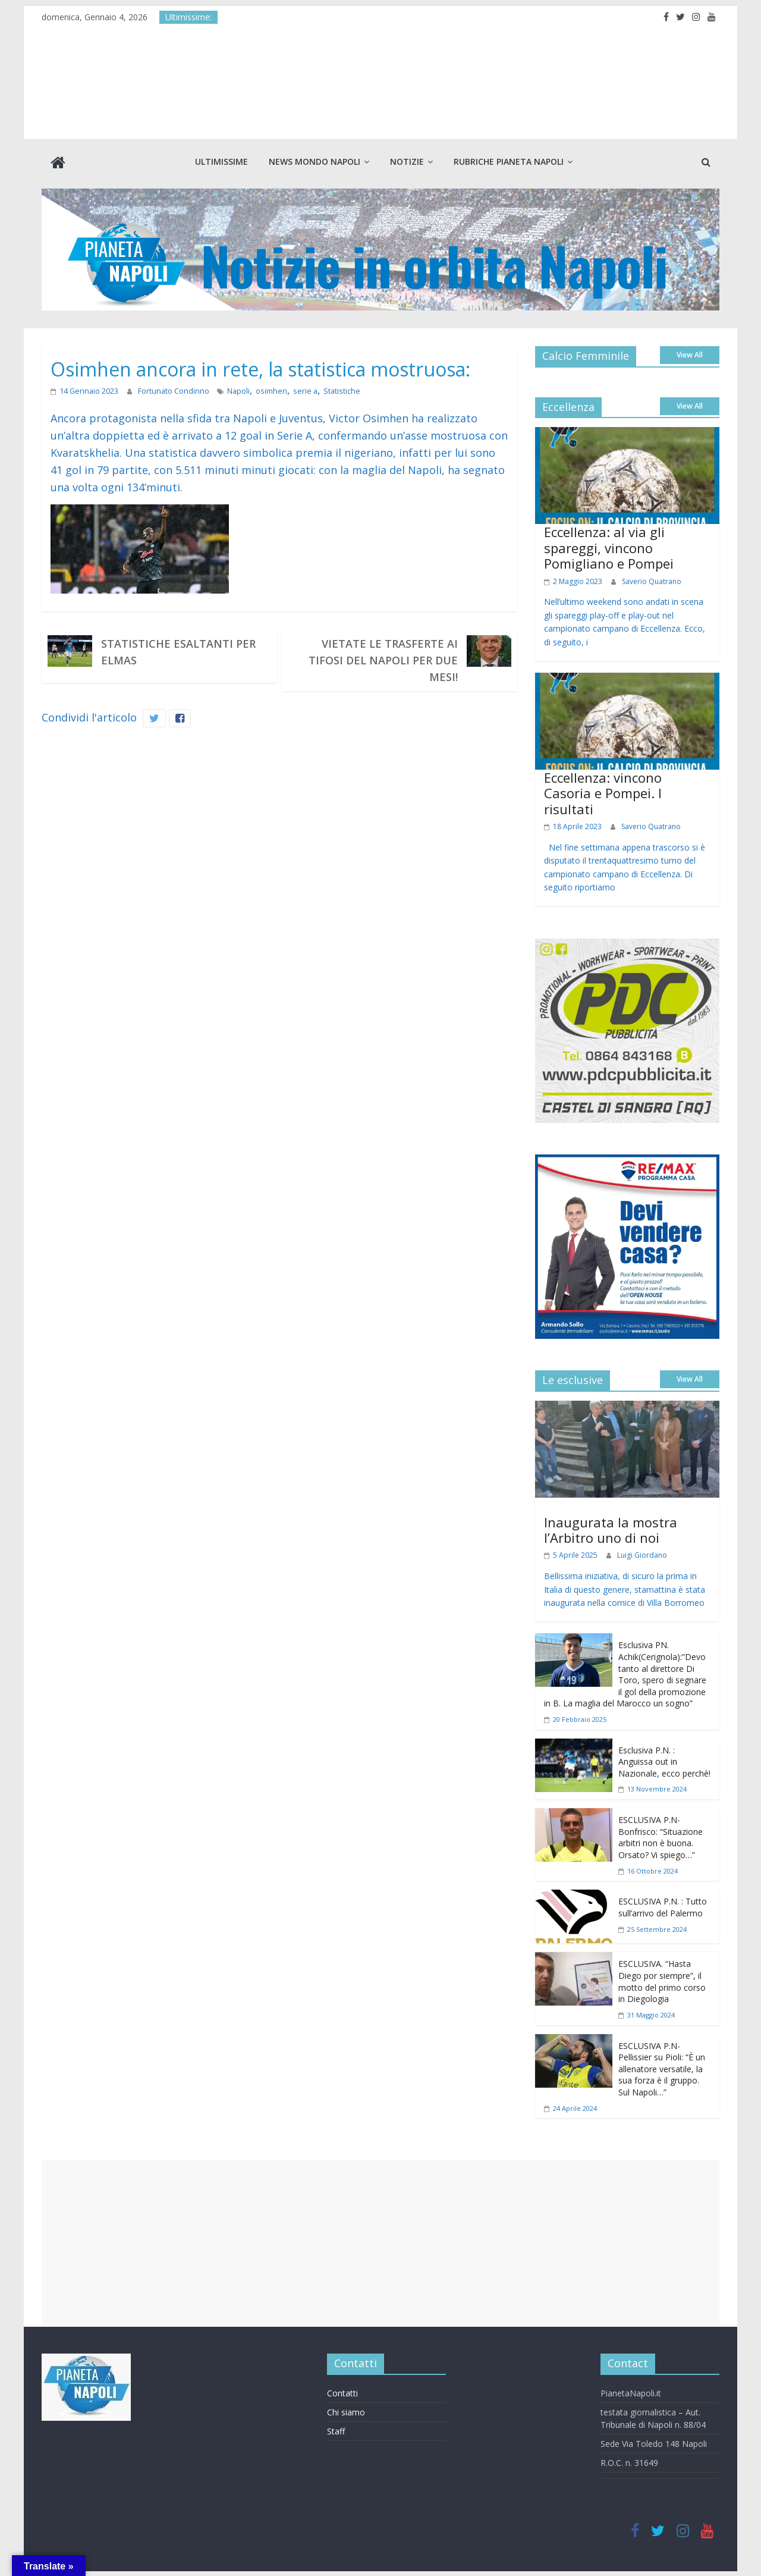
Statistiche (331, 389)
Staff (336, 2430)
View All (690, 354)
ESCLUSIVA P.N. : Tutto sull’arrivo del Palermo (662, 1906)
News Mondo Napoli (314, 161)
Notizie (407, 161)
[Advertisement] (380, 2241)
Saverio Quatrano (651, 580)
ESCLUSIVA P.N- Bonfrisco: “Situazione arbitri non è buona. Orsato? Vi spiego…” (660, 1836)
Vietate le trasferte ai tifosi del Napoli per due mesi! (383, 659)
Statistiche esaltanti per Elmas (178, 650)
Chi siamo (346, 2411)
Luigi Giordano (642, 1554)
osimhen (265, 389)
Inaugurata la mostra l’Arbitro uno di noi (610, 1528)
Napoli (233, 389)
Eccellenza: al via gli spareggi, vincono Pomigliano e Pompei (609, 546)
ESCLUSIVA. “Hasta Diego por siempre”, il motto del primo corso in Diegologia (662, 1980)
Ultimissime (221, 161)
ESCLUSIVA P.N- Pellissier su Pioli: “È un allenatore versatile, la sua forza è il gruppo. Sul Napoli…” (661, 2067)
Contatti (342, 2392)
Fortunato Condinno (171, 389)
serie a (297, 389)
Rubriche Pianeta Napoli (509, 161)
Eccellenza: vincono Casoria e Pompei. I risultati (603, 792)
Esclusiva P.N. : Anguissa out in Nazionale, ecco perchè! (664, 1760)
